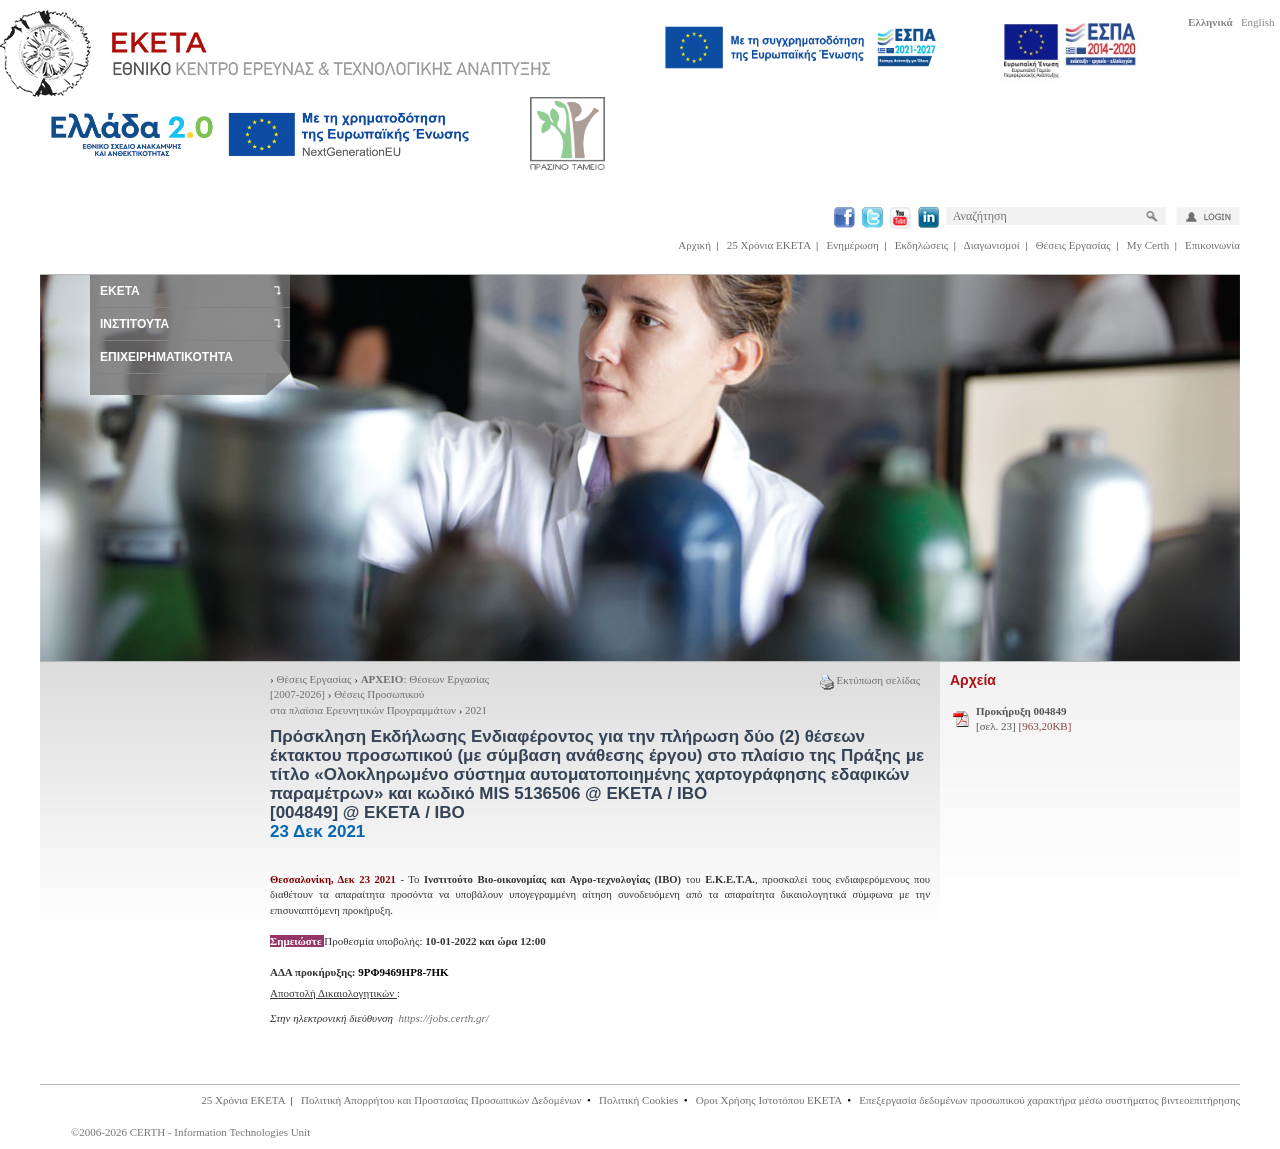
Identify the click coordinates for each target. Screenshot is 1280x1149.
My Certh (1148, 245)
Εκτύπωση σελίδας (870, 680)
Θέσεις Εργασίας (1073, 245)
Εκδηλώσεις (921, 245)
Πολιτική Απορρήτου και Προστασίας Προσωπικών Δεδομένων (441, 1100)
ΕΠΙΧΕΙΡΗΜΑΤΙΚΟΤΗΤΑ (166, 357)
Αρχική (694, 245)
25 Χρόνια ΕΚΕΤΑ (769, 245)
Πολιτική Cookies (638, 1100)
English (1258, 22)
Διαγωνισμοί (992, 245)
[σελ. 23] (1023, 719)
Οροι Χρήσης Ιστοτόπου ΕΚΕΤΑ (769, 1100)
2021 (476, 710)
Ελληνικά (1210, 22)
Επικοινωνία (1212, 245)
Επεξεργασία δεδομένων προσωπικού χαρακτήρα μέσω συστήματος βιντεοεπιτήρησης (1049, 1100)
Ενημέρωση (853, 245)
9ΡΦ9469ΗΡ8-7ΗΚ (403, 972)
